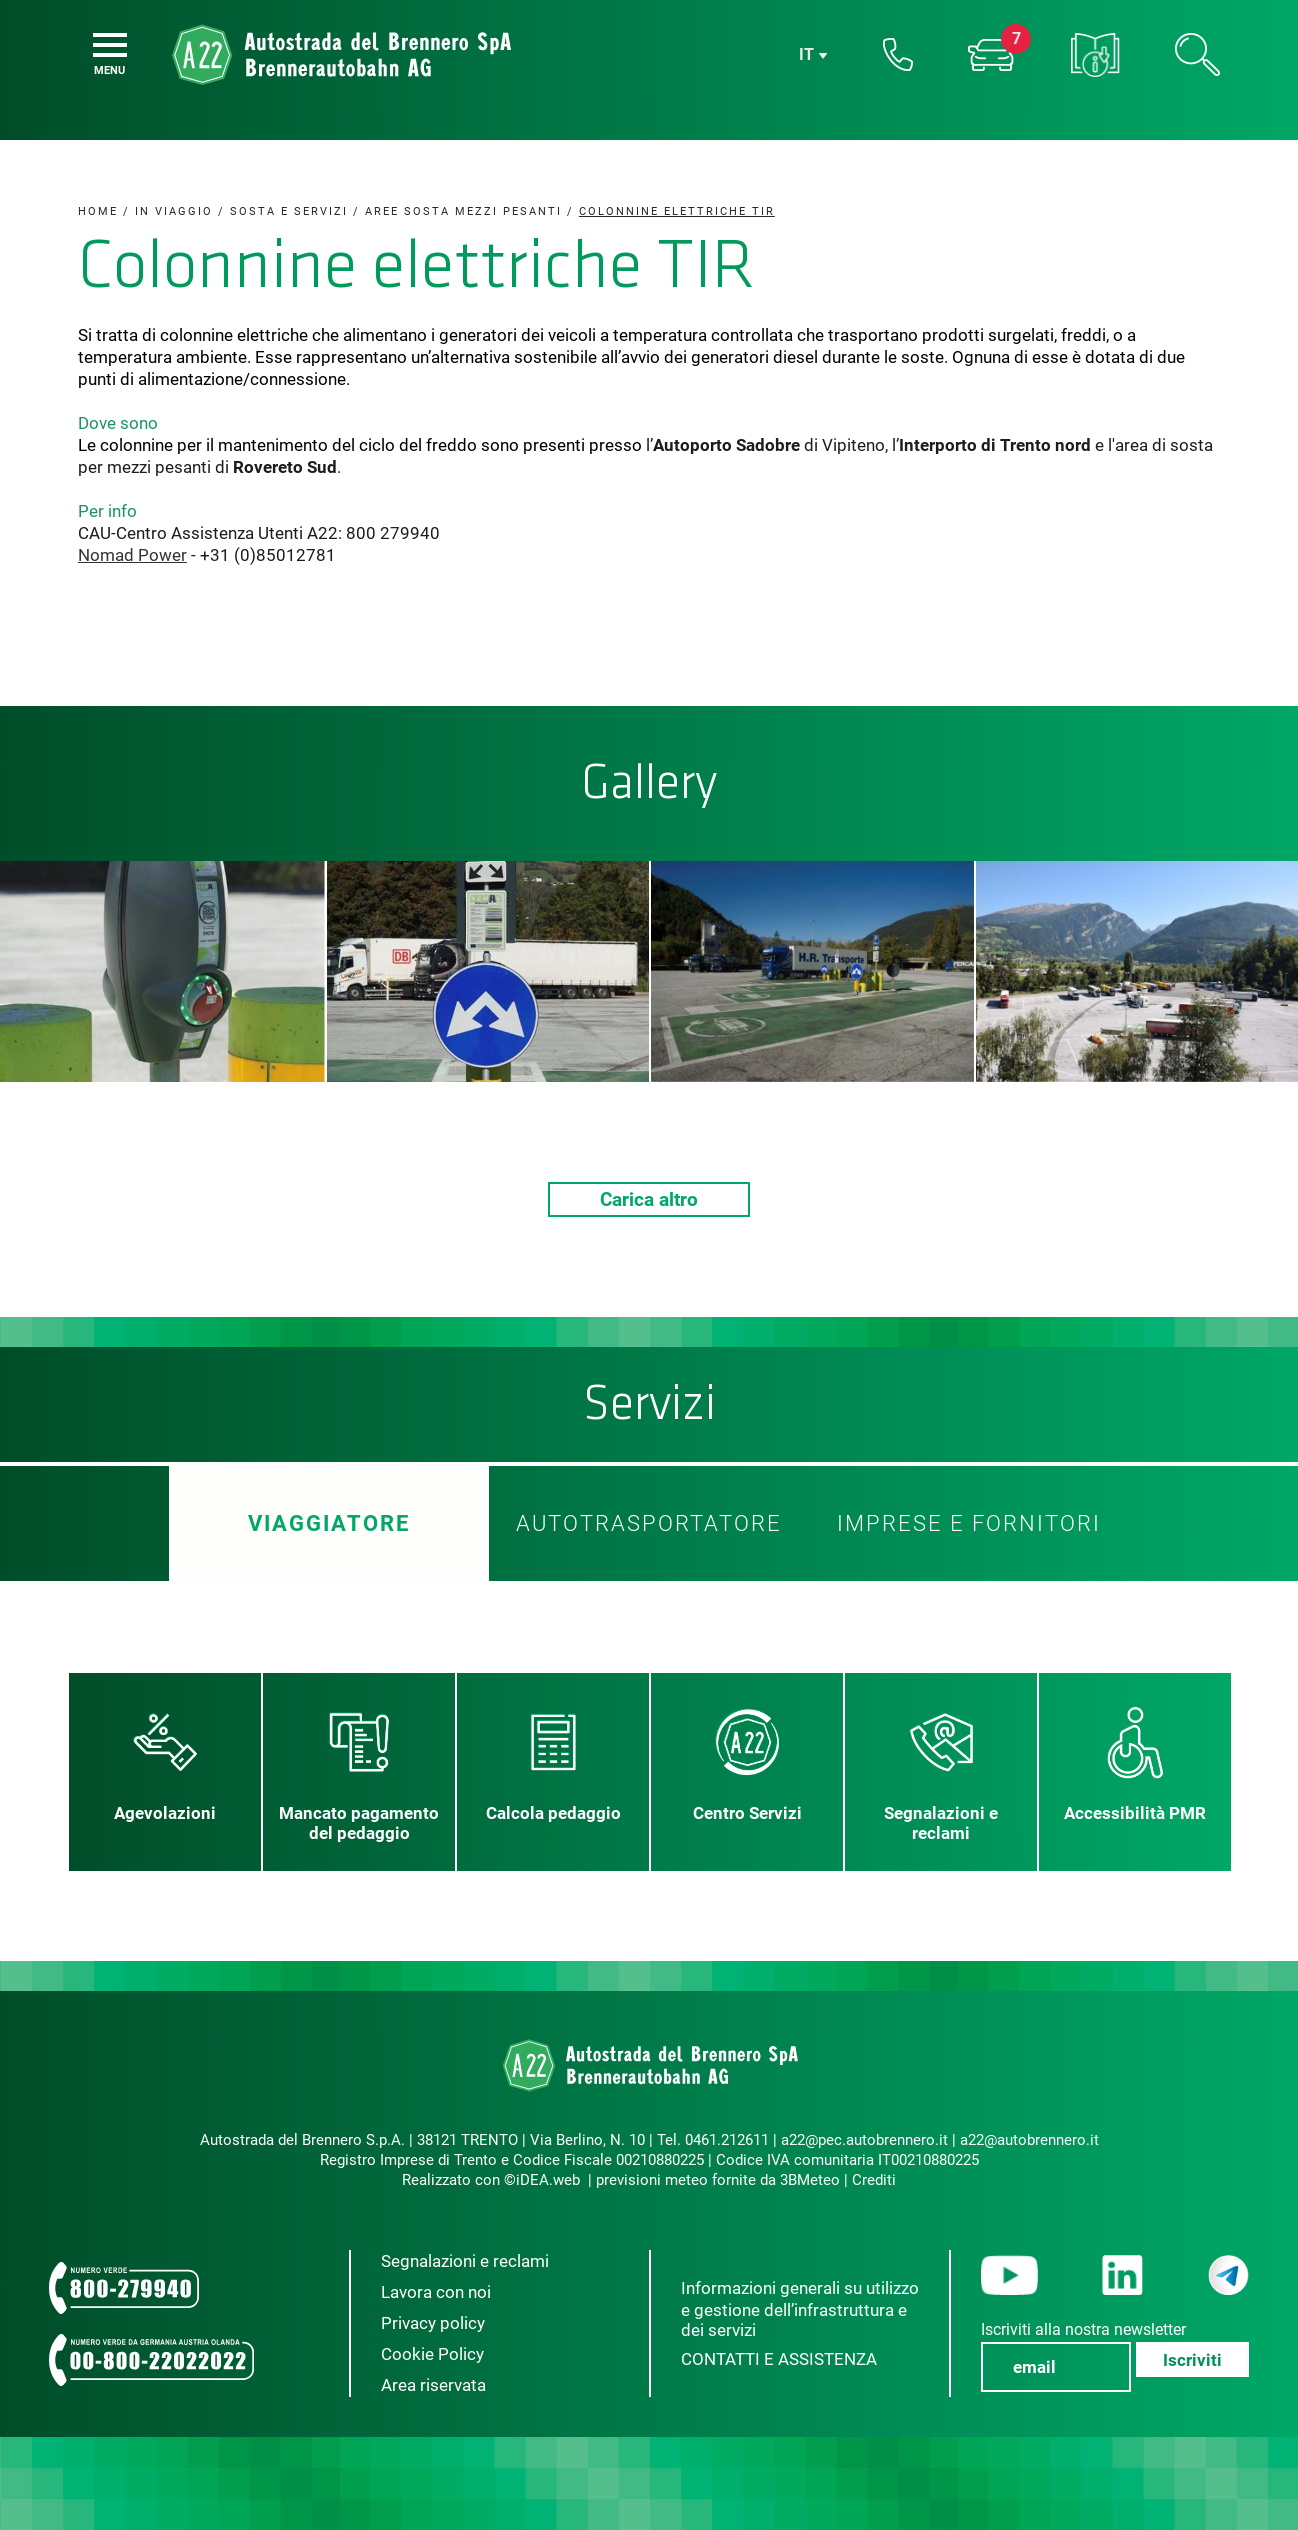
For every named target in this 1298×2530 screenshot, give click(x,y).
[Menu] (110, 45)
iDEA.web (548, 2180)
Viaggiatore (329, 1523)
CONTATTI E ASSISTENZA (779, 2359)
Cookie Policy (432, 2354)
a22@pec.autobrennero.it (864, 2140)
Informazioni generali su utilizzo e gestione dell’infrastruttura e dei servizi (800, 2309)
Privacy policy (433, 2323)
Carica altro (649, 1199)
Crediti (874, 2180)
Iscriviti (1192, 2360)
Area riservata (433, 2385)
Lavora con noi (436, 2292)
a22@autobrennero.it (1029, 2140)
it (806, 55)
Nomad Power (132, 555)
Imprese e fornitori (969, 1523)
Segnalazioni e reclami (465, 2261)
